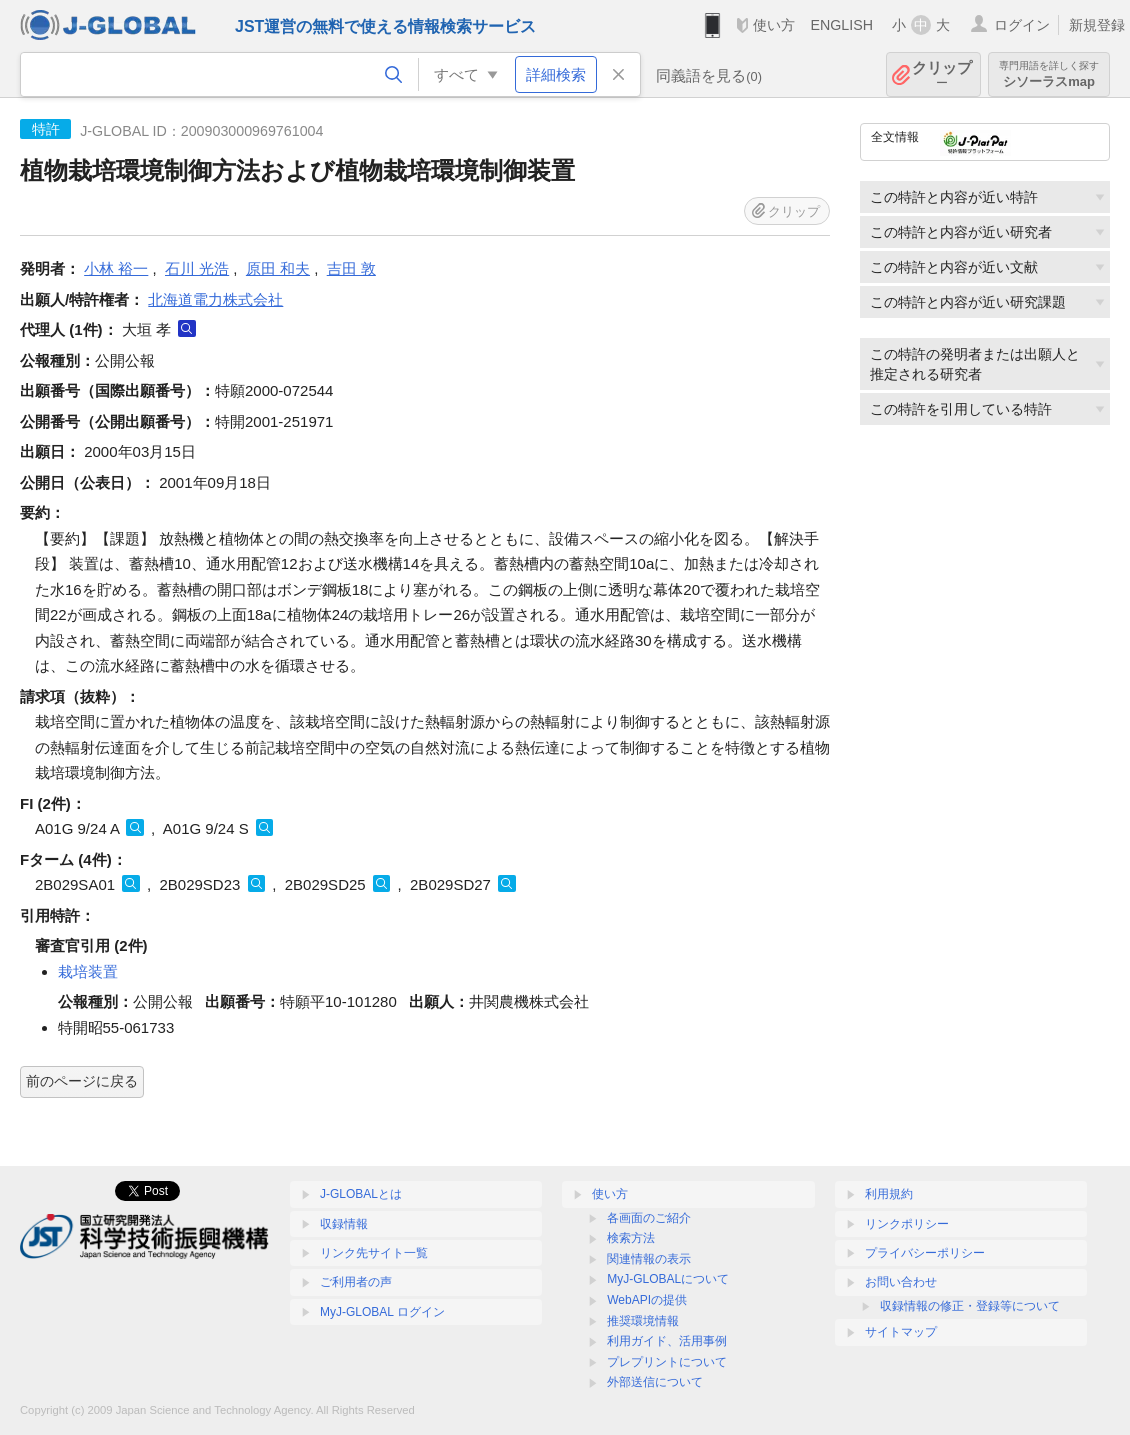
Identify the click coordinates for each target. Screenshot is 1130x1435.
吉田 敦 (351, 268)
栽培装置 (88, 971)
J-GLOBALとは (361, 1194)
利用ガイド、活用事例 (667, 1341)
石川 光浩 (197, 268)
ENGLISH (841, 25)
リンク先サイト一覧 (374, 1253)
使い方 (774, 25)
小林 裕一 (116, 268)
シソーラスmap (1049, 74)
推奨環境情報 (643, 1321)
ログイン (1022, 25)
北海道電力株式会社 (215, 299)
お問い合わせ (901, 1282)
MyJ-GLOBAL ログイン (382, 1312)
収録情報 (344, 1224)
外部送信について (655, 1382)
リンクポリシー (907, 1224)
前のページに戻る (82, 1081)
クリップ (942, 74)
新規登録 (1097, 25)
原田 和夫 (278, 268)
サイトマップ (901, 1332)
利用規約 (889, 1194)
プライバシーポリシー (925, 1253)
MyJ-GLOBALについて (668, 1279)
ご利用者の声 (356, 1282)
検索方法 (631, 1238)
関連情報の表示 (649, 1259)
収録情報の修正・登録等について (970, 1306)
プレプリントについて (667, 1362)
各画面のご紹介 (649, 1218)
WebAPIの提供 (647, 1300)
